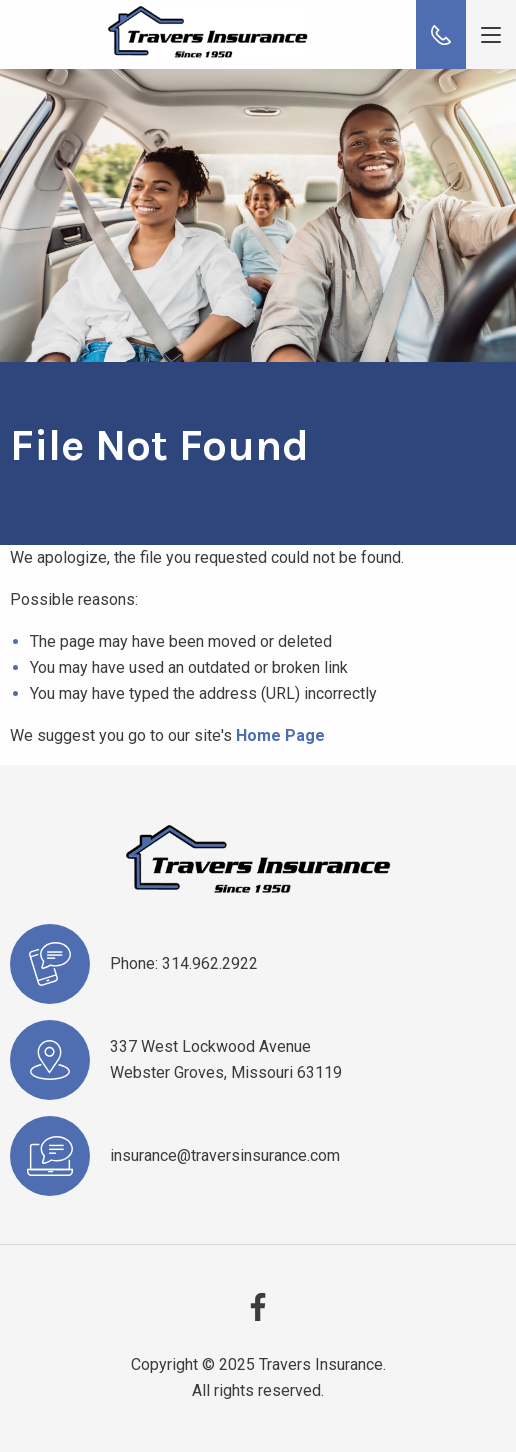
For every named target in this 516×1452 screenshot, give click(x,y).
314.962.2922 (210, 963)
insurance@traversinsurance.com (225, 1155)
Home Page (280, 735)
